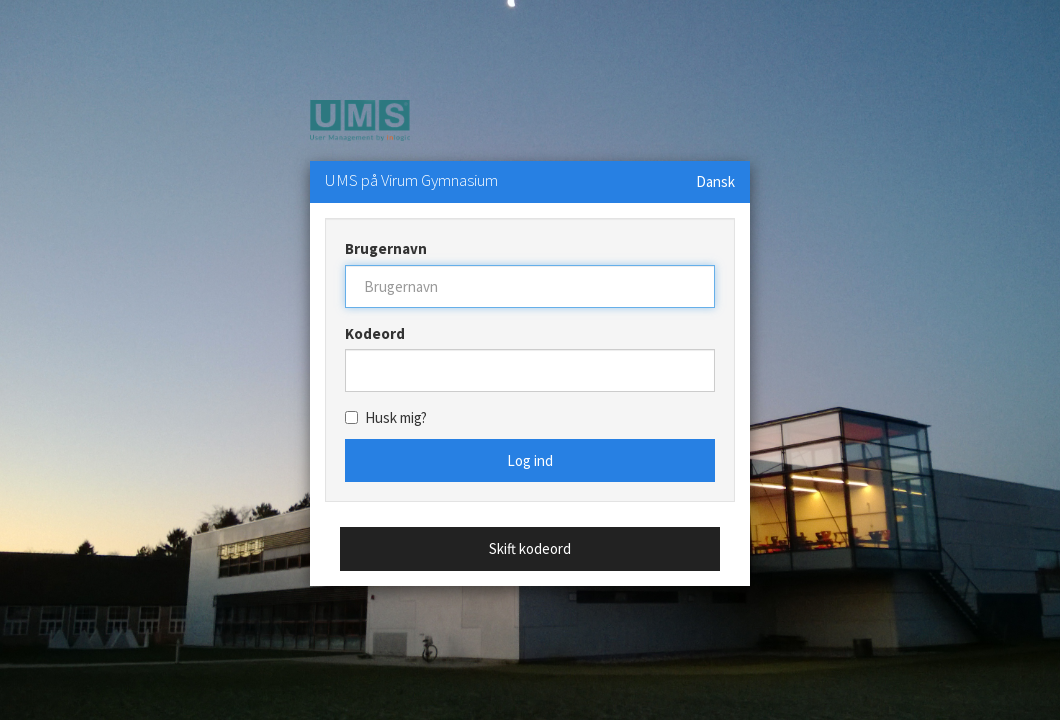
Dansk (715, 181)
